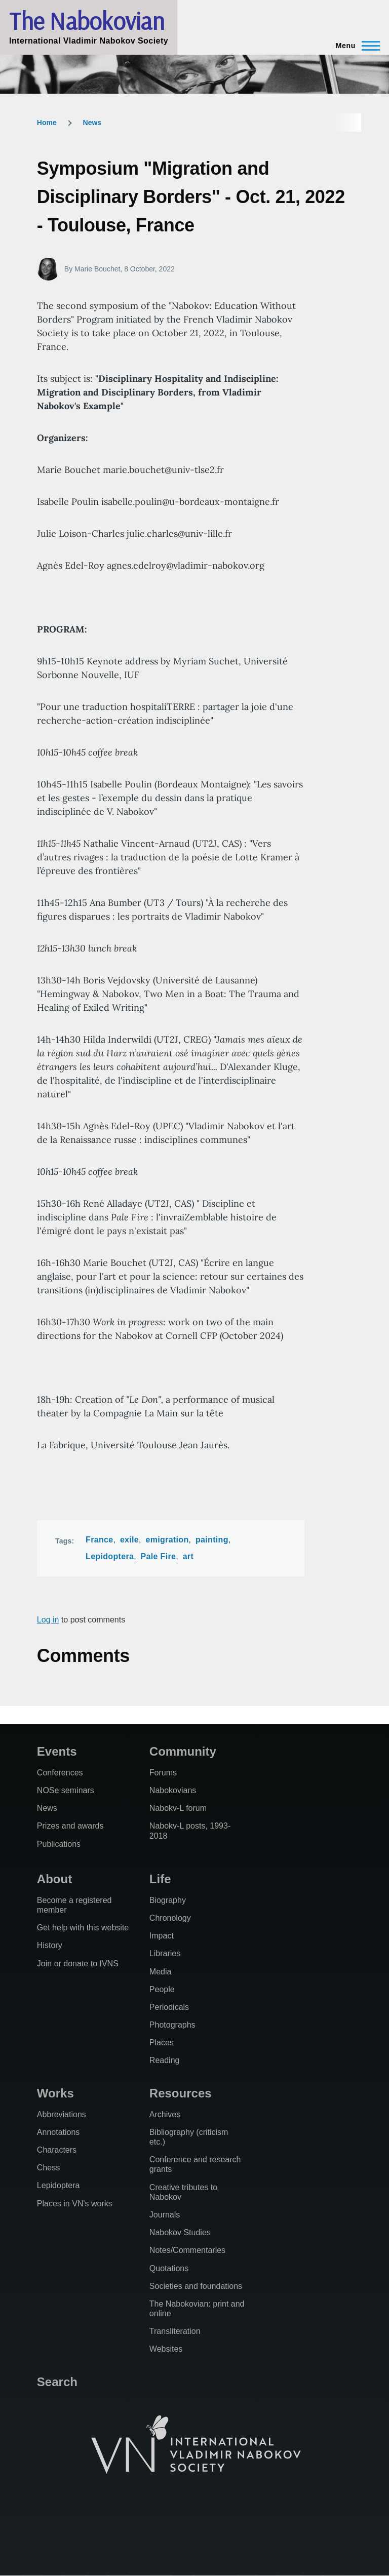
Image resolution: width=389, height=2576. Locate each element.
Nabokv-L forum (178, 1808)
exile (129, 1539)
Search (57, 2382)
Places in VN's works (74, 2203)
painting (212, 1539)
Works (55, 2093)
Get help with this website (83, 1927)
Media (160, 1971)
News (92, 122)
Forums (163, 1772)
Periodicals (169, 2007)
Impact (161, 1935)
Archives (164, 2114)
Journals (164, 2214)
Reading (164, 2060)
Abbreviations (61, 2114)
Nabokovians (173, 1790)
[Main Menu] (355, 45)
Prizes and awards (70, 1825)
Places (161, 2042)
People (162, 1989)
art (188, 1556)
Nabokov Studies (180, 2232)
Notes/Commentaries (187, 2250)
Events (57, 1751)
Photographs (172, 2024)
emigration (167, 1539)
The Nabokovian (86, 21)
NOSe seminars (65, 1790)
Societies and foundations (195, 2286)
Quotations (168, 2268)
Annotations (58, 2132)
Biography (167, 1900)
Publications (59, 1844)
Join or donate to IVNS (78, 1963)
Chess (48, 2167)
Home (47, 122)
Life (160, 1879)
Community (182, 1751)
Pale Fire (158, 1556)
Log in (48, 1619)
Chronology (170, 1918)
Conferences (60, 1772)
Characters (56, 2150)
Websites (166, 2349)
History (49, 1945)
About (54, 1879)
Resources (180, 2093)
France (99, 1539)
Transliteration (175, 2331)
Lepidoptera (110, 1556)
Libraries (164, 1953)
